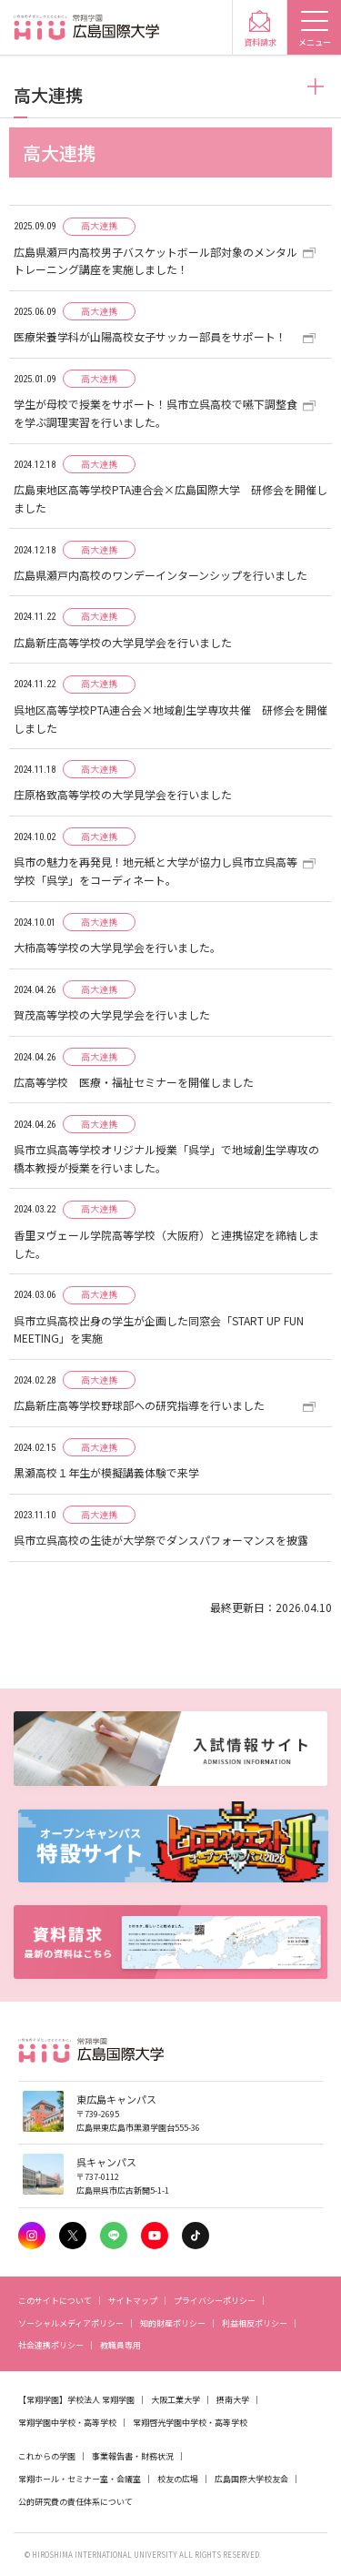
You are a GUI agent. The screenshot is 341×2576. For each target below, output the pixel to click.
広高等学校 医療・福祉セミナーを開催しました (134, 1082)
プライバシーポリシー (215, 2301)
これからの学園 (46, 2456)
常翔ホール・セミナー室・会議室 (79, 2479)
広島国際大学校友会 (251, 2479)
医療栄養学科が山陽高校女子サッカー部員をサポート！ (150, 336)
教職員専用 (120, 2345)
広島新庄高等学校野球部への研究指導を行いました (139, 1405)
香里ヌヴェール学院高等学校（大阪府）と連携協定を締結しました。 (166, 1244)
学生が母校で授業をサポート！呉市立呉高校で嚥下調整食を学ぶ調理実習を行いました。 (155, 413)
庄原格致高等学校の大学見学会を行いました (123, 794)
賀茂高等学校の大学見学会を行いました (112, 1014)
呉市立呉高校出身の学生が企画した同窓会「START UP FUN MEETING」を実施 (159, 1329)
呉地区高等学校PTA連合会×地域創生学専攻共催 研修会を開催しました (170, 718)
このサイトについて (55, 2301)
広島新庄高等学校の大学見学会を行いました (123, 642)
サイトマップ (132, 2301)
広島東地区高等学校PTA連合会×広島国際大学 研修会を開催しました (170, 498)
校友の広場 (177, 2479)
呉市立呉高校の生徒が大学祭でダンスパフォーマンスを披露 (161, 1539)
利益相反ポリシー (254, 2323)
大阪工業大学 (175, 2400)
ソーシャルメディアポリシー (71, 2323)
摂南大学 (232, 2400)
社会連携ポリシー (51, 2345)
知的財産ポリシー (173, 2323)
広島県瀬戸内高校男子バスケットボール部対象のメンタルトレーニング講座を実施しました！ (155, 261)
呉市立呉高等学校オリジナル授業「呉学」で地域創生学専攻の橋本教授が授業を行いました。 (166, 1158)
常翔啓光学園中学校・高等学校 (190, 2423)
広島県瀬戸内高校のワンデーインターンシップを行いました (160, 575)
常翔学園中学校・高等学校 (67, 2423)
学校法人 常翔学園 (101, 2400)
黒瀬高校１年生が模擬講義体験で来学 (106, 1472)
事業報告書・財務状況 (133, 2456)
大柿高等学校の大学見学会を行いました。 (117, 947)
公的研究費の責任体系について (75, 2502)
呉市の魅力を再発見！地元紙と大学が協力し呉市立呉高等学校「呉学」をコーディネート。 (155, 870)
